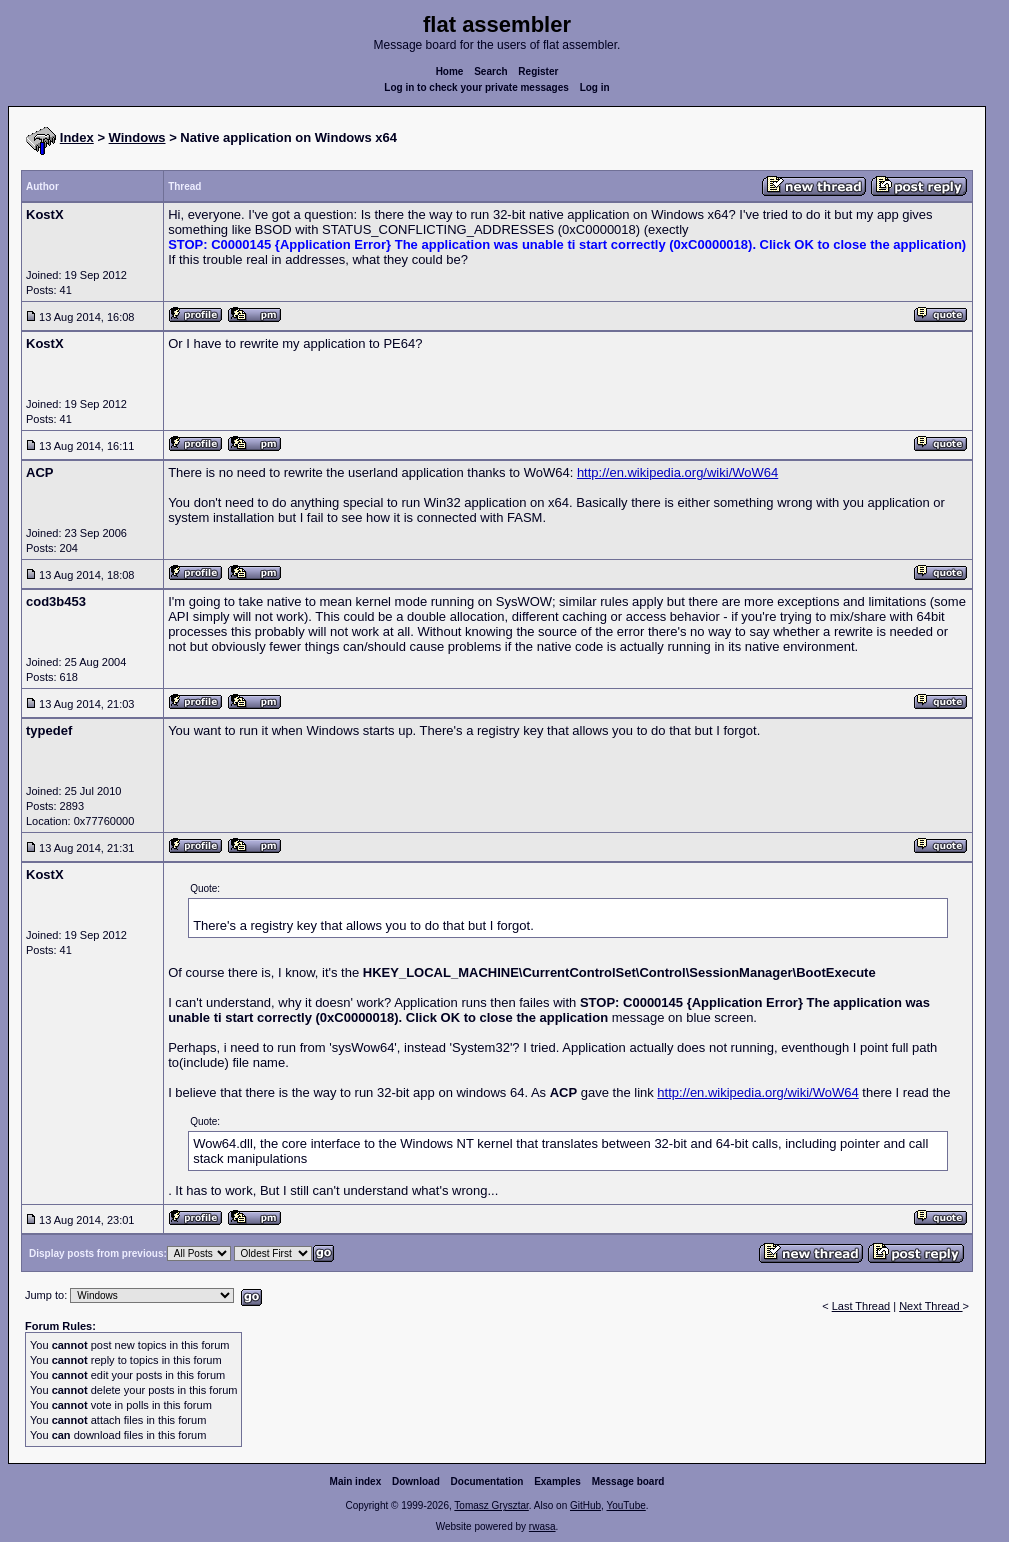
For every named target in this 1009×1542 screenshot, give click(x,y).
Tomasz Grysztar (491, 1505)
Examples (557, 1481)
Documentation (487, 1481)
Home (450, 71)
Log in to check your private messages (476, 87)
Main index (356, 1481)
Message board (628, 1481)
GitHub (585, 1505)
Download (416, 1481)
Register (538, 71)
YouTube (625, 1505)
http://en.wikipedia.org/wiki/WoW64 (677, 472)
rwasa (542, 1526)
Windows (137, 137)
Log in (595, 87)
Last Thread (861, 1306)
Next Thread (930, 1306)
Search (490, 71)
